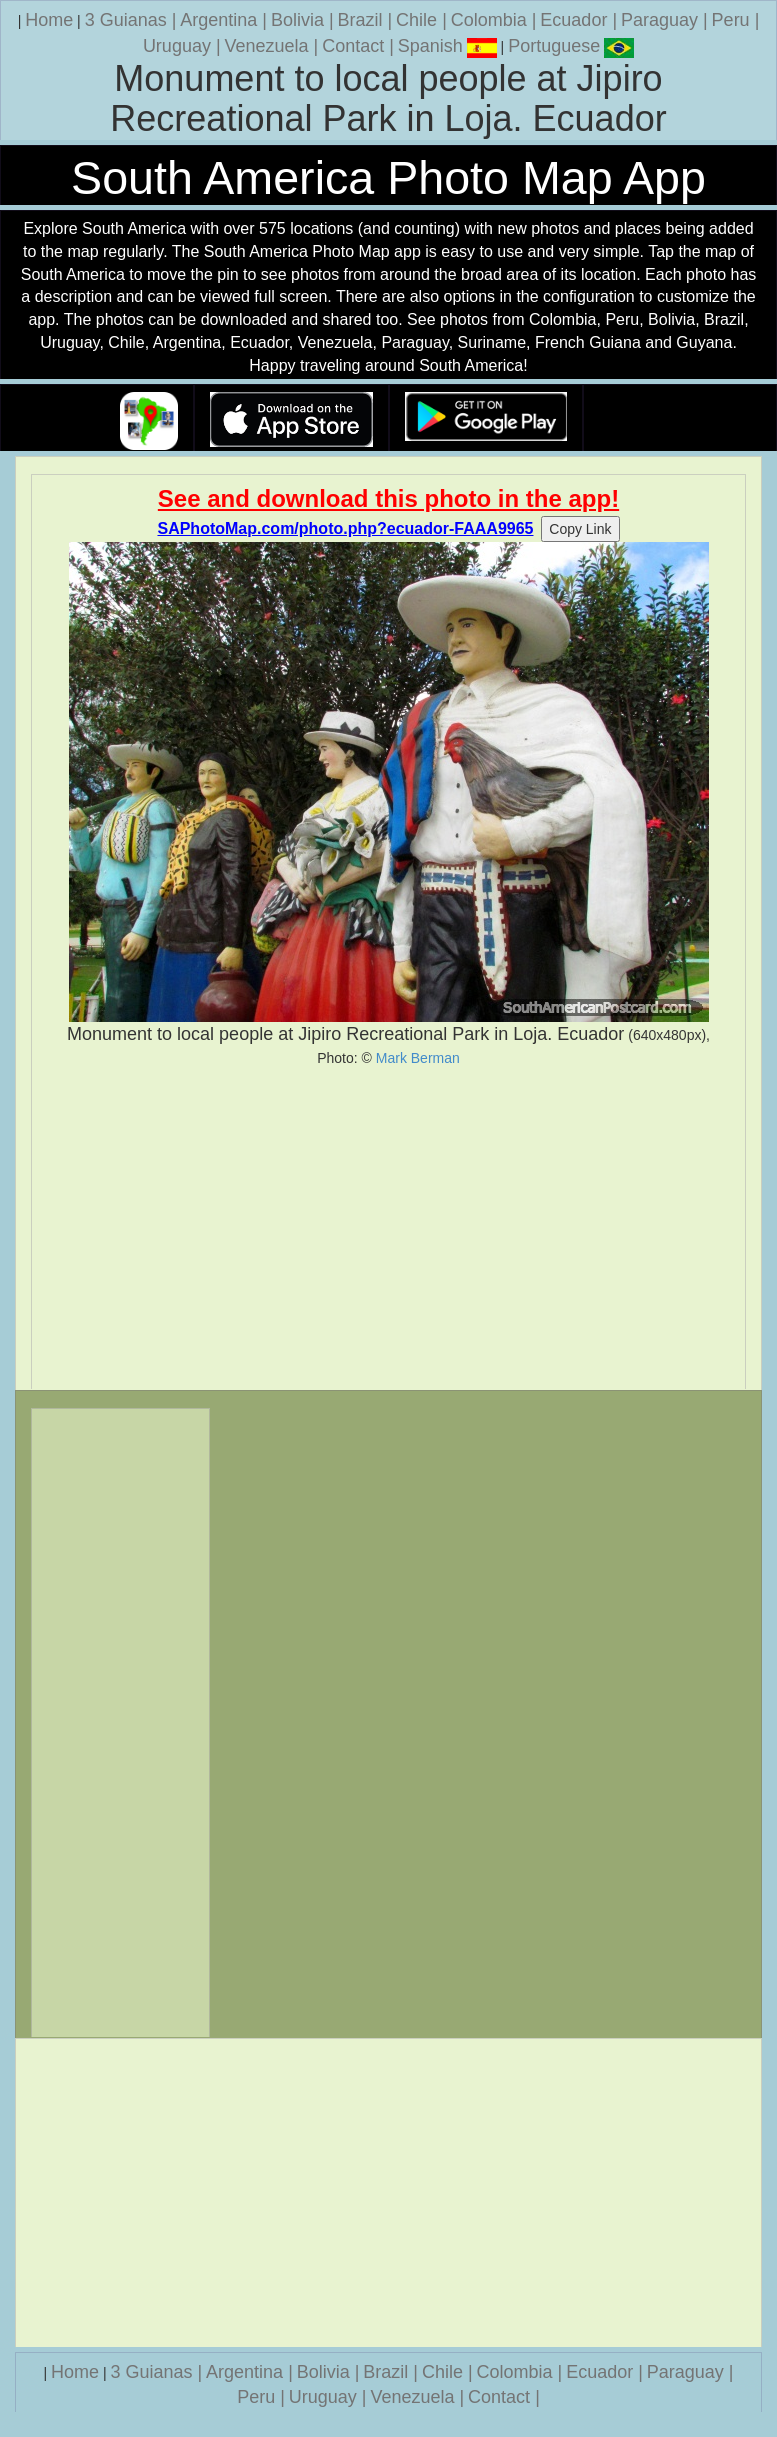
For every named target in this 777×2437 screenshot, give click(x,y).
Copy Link (580, 529)
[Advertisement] (388, 1228)
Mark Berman (418, 1058)
